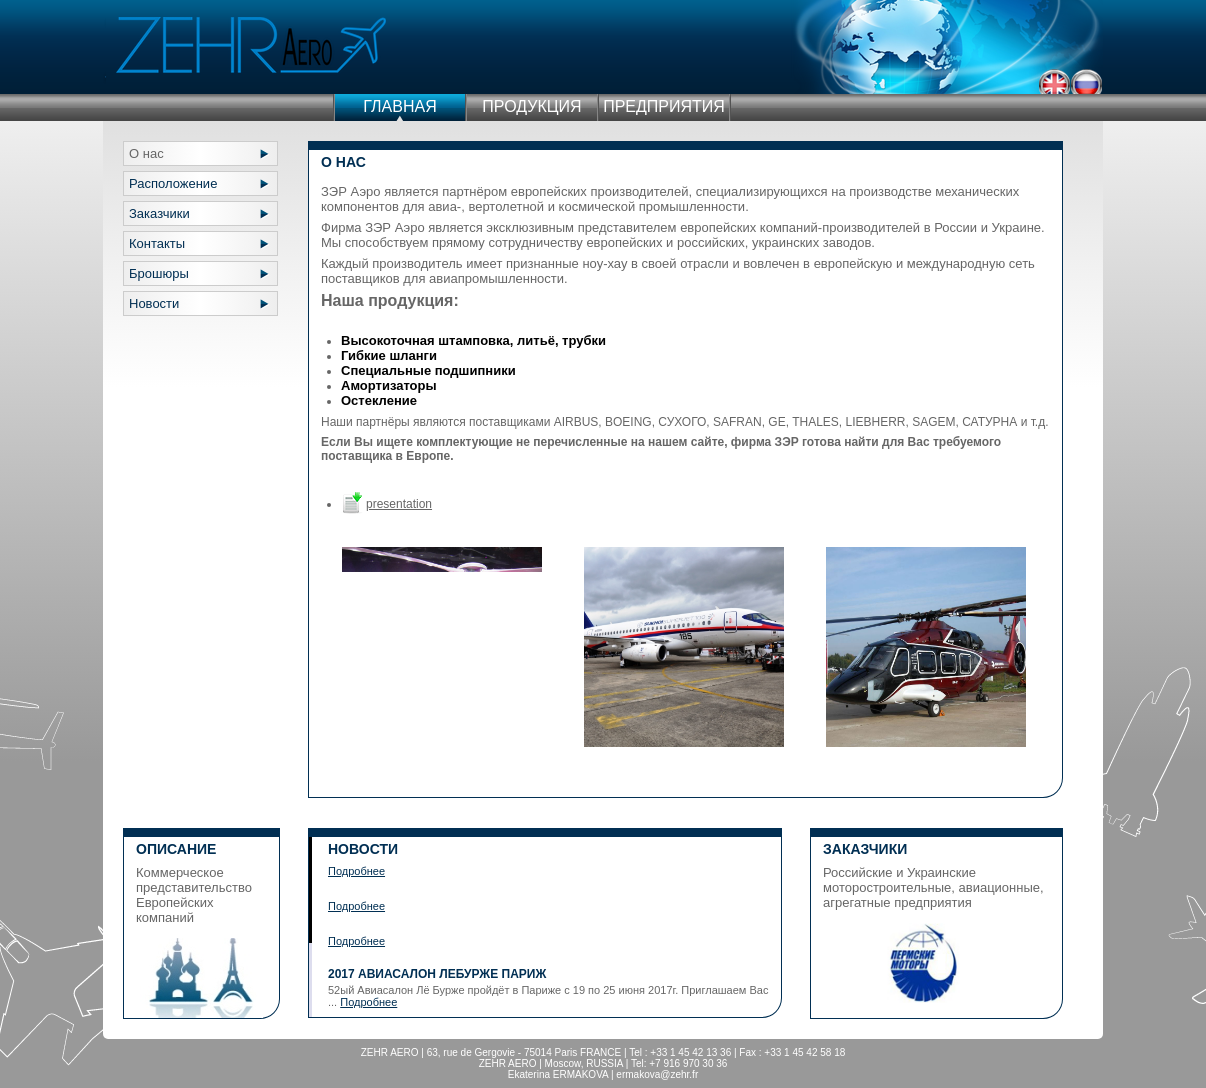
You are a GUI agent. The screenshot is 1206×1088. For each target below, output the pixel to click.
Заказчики (159, 213)
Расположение (173, 183)
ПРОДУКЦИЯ (531, 106)
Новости (154, 303)
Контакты (157, 243)
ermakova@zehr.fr (657, 1074)
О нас (146, 153)
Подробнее (356, 871)
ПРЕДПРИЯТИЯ (664, 106)
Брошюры (159, 273)
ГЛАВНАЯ (399, 106)
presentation (399, 504)
